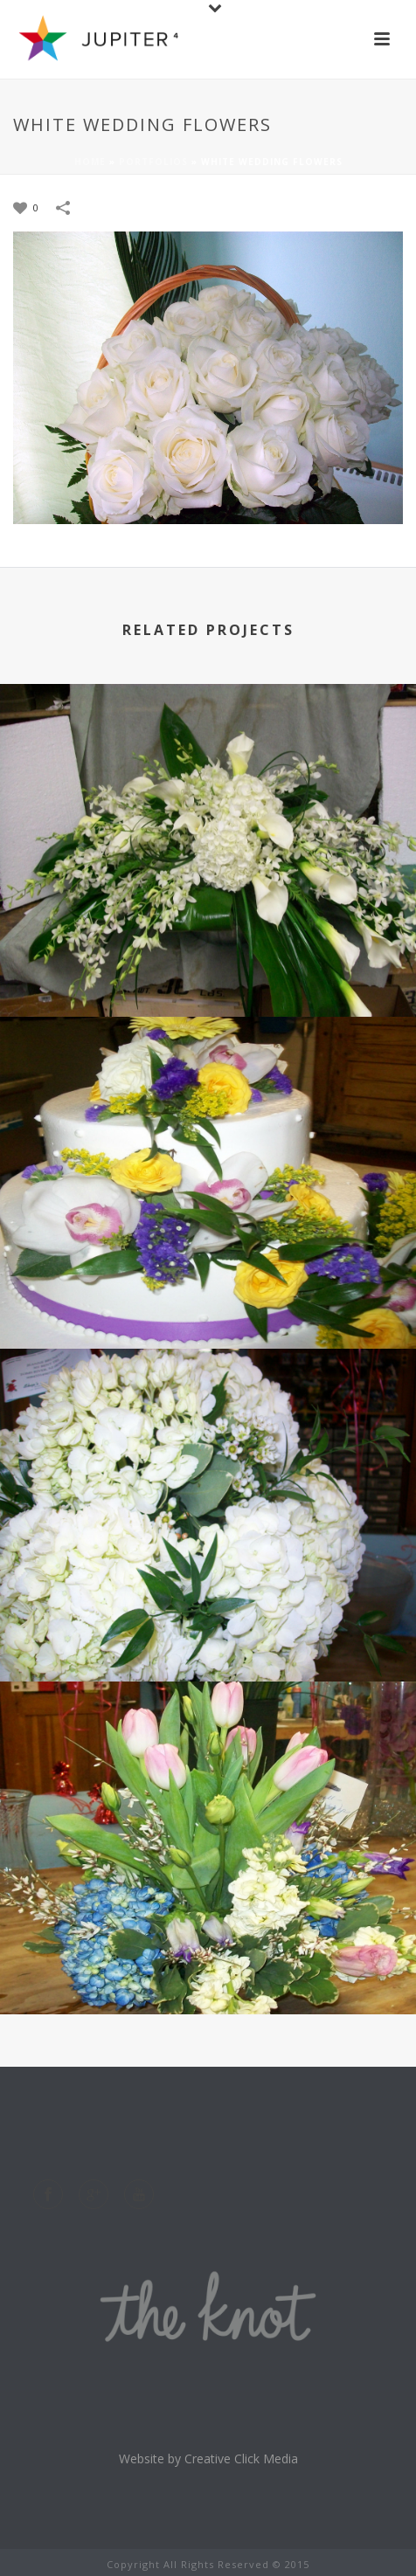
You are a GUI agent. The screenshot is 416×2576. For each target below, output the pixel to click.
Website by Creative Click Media (208, 2458)
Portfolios (153, 161)
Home (90, 161)
